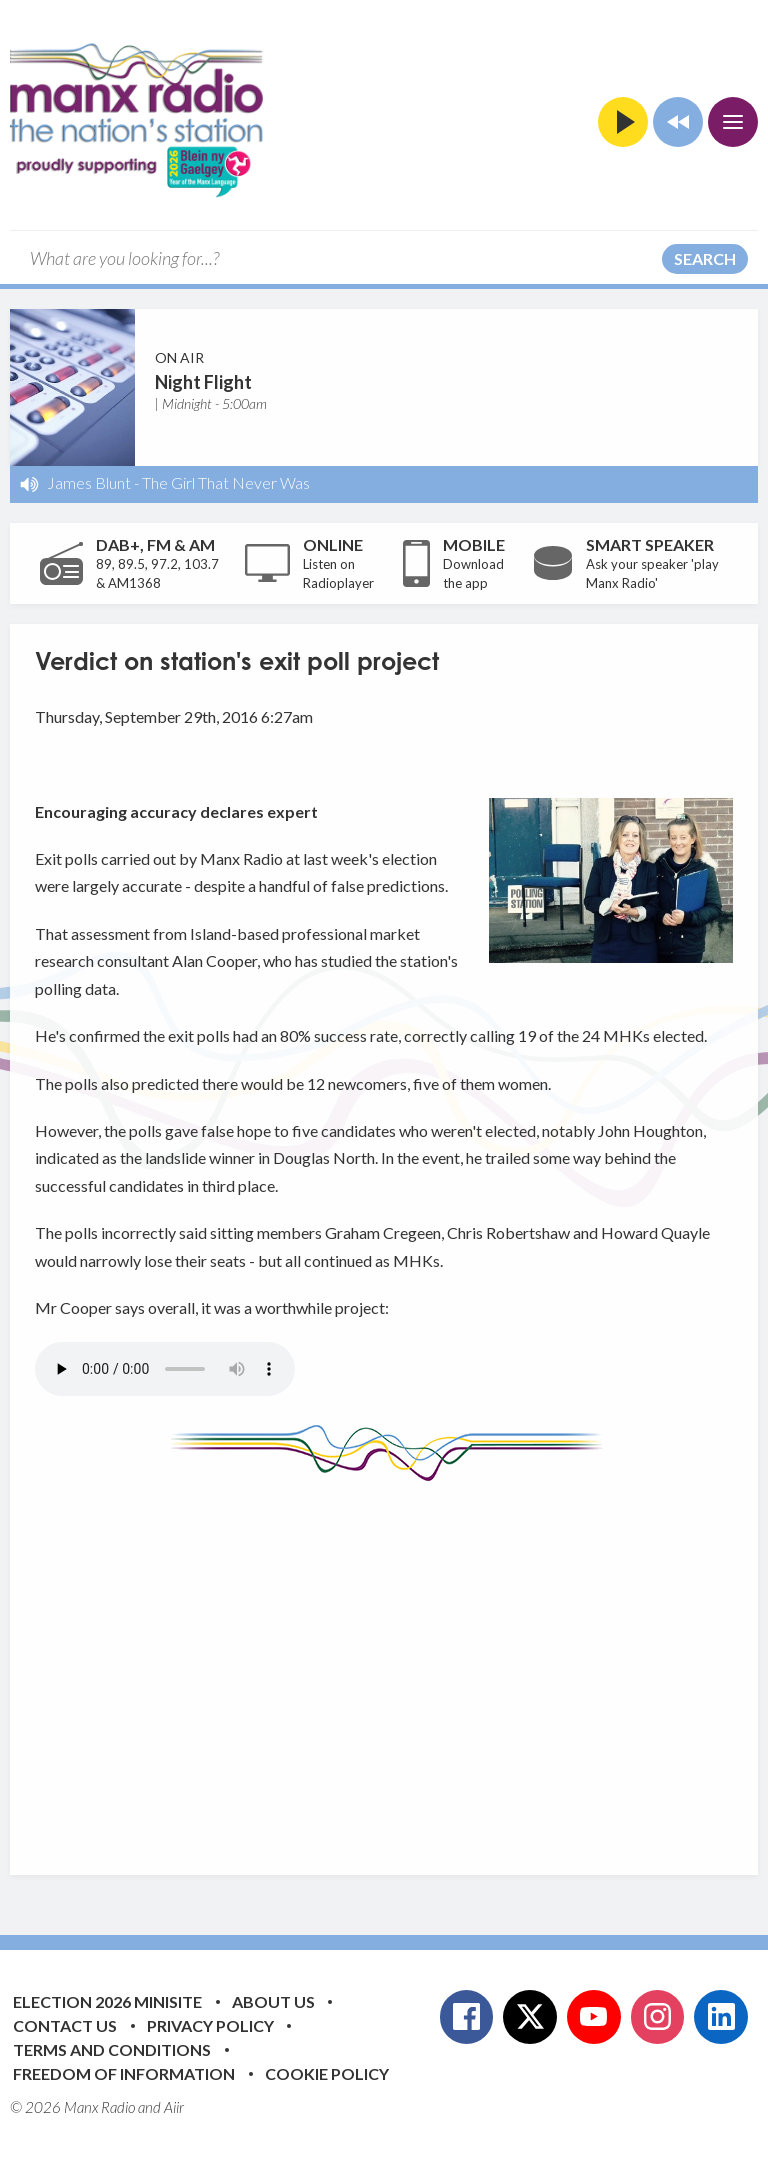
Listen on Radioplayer (338, 574)
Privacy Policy (210, 2025)
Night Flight (203, 382)
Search (705, 258)
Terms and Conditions (112, 2049)
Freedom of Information (124, 2073)
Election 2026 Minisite (107, 2001)
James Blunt (89, 482)
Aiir (174, 2107)
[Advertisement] (401, 1663)
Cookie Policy (327, 2073)
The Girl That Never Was (226, 482)
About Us (273, 2001)
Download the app (473, 574)
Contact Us (65, 2025)
